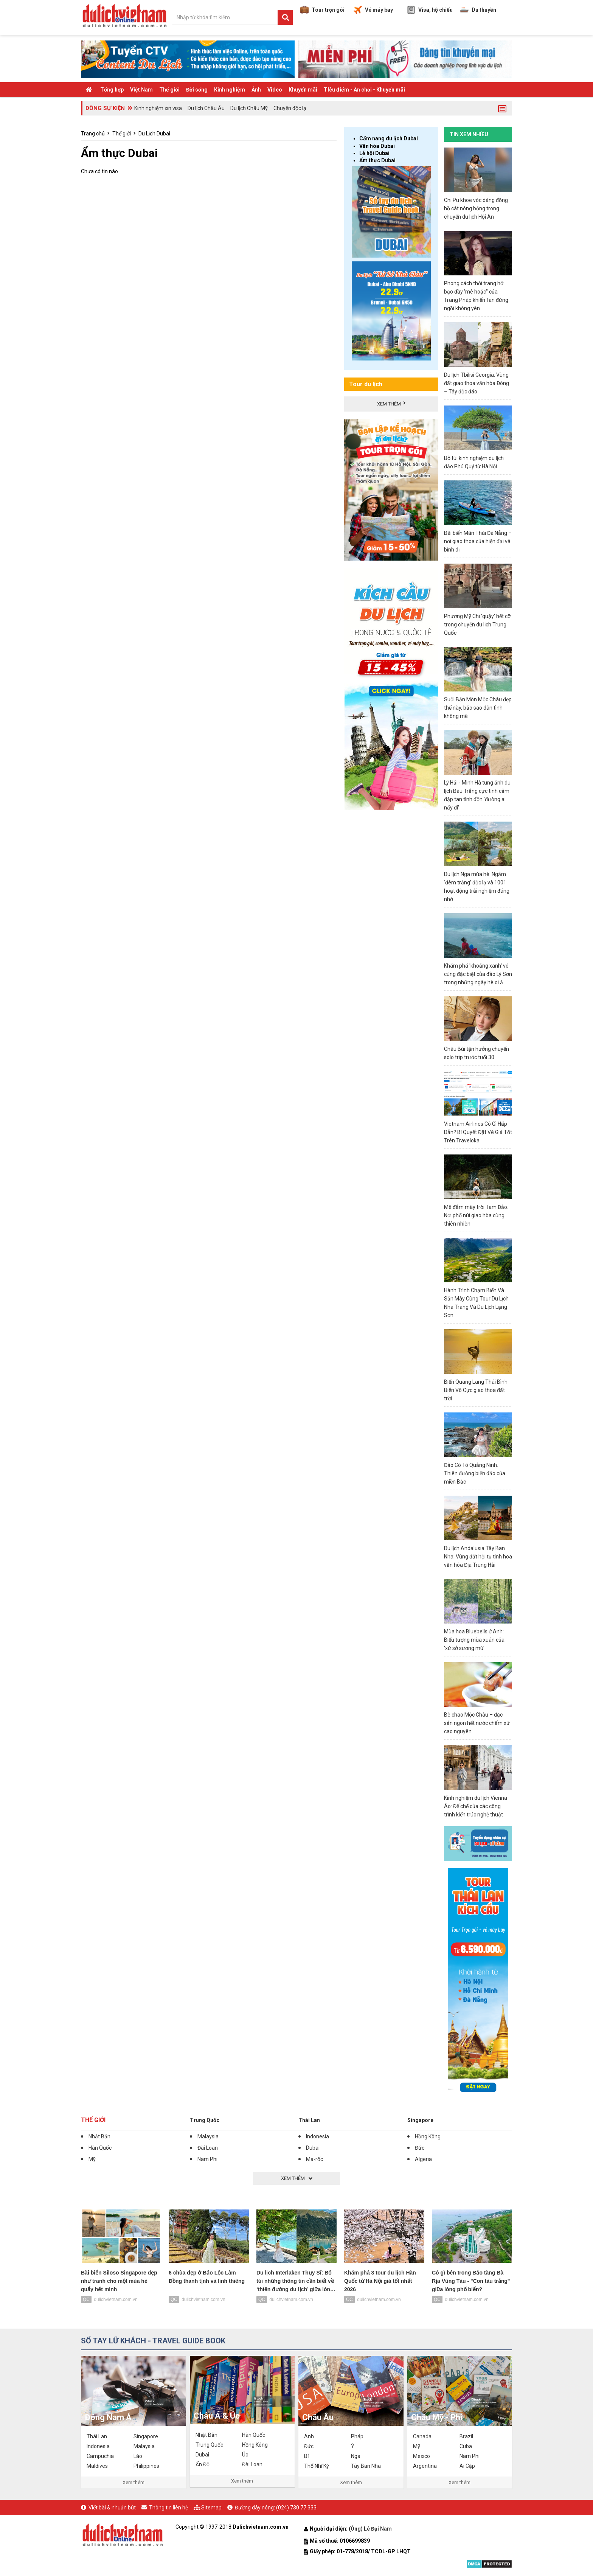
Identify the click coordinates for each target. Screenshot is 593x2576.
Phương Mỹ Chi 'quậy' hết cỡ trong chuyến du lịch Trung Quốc (477, 624)
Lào (138, 2456)
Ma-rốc (314, 2159)
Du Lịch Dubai (154, 134)
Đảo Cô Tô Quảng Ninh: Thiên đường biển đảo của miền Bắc (474, 1473)
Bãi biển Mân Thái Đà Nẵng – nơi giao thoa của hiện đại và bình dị (478, 541)
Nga (355, 2456)
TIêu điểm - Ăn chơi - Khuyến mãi (364, 90)
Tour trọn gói (322, 10)
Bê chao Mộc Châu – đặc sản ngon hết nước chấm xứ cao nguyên (477, 1723)
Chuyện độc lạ (289, 108)
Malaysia (208, 2136)
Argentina (425, 2466)
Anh (309, 2436)
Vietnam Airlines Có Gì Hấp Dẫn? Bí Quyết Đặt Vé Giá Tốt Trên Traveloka (478, 1132)
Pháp (357, 2436)
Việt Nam (141, 90)
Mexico (421, 2456)
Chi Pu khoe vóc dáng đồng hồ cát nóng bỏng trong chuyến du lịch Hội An (476, 208)
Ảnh (256, 90)
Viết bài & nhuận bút (112, 2508)
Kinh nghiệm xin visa (158, 108)
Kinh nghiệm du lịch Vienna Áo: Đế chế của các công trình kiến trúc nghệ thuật (475, 1806)
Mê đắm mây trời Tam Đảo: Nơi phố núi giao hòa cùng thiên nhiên (476, 1215)
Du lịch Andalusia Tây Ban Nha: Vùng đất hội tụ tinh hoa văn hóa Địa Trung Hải (478, 1556)
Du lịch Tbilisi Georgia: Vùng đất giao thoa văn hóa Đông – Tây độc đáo (476, 383)
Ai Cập (467, 2466)
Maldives (97, 2466)
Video (274, 90)
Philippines (146, 2466)
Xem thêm (133, 2482)
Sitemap (211, 2508)
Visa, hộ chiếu (430, 10)
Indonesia (317, 2136)
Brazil (466, 2436)
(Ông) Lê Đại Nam (371, 2529)
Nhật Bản (99, 2136)
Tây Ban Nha (366, 2466)
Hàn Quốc (100, 2148)
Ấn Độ (203, 2464)
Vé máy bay (373, 10)
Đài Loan (207, 2148)
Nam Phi (207, 2159)
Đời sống (197, 90)
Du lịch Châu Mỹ (249, 108)
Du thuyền (478, 10)
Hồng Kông (428, 2136)
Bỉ (306, 2456)
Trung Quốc (204, 2120)
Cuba (465, 2446)
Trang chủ (93, 134)
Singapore (420, 2120)
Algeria (423, 2159)
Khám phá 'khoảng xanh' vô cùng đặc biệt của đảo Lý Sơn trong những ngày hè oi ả (478, 974)
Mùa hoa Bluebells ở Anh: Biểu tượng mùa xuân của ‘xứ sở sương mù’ (474, 1639)
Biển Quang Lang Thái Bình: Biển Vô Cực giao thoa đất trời (476, 1390)
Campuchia (100, 2456)
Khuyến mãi (303, 90)
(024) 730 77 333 (296, 2508)
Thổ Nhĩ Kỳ (316, 2466)
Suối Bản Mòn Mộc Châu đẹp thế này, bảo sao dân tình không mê (478, 707)
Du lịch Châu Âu (206, 108)
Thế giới (169, 90)
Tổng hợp (112, 90)
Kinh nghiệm (229, 90)
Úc (245, 2455)
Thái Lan (309, 2120)
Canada (422, 2436)
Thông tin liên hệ (168, 2508)
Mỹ (92, 2159)
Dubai (313, 2148)
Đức (419, 2148)
